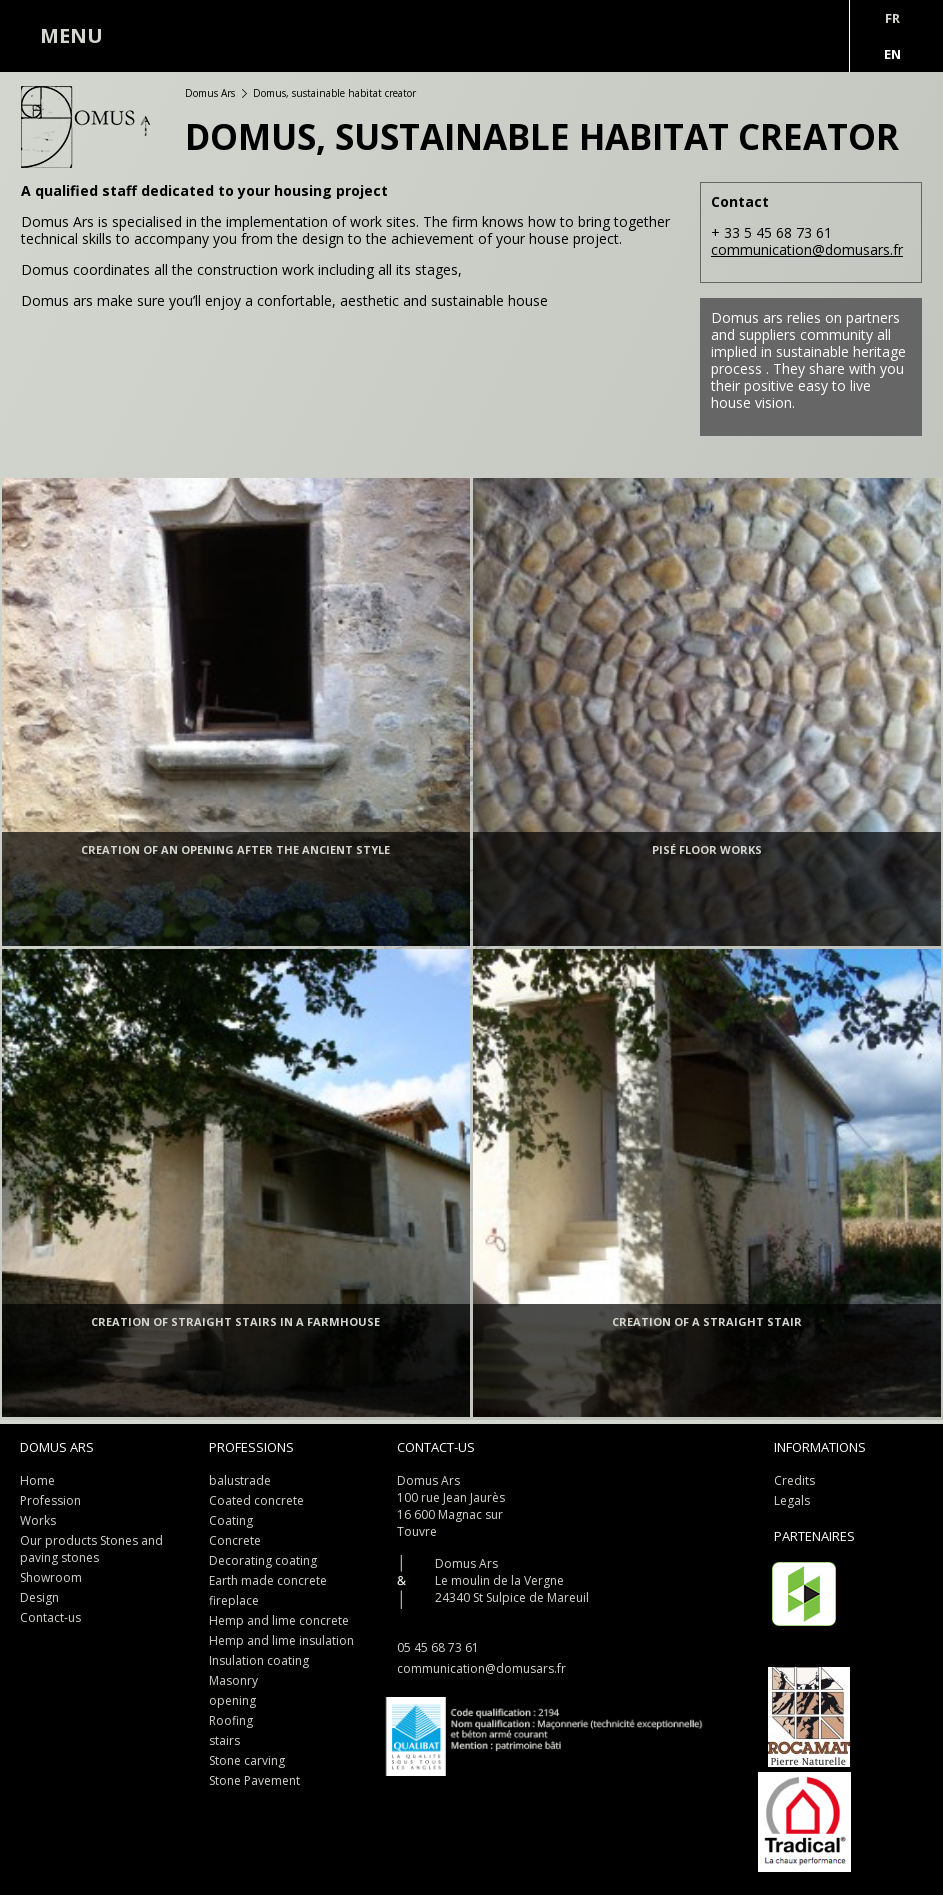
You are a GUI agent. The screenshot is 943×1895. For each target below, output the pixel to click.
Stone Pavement (254, 1780)
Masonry (233, 1680)
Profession (50, 1500)
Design (39, 1597)
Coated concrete (256, 1500)
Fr (892, 18)
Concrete (235, 1540)
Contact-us (50, 1617)
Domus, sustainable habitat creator (334, 93)
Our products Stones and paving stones (91, 1549)
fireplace (234, 1600)
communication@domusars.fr (807, 249)
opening (232, 1700)
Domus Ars (210, 93)
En (892, 54)
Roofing (231, 1720)
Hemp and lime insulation (281, 1640)
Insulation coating (259, 1660)
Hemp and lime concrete (279, 1620)
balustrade (240, 1480)
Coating (231, 1520)
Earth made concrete (268, 1580)
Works (38, 1520)
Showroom (51, 1577)
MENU (71, 35)
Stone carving (247, 1760)
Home (37, 1480)
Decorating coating (263, 1560)
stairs (224, 1740)
